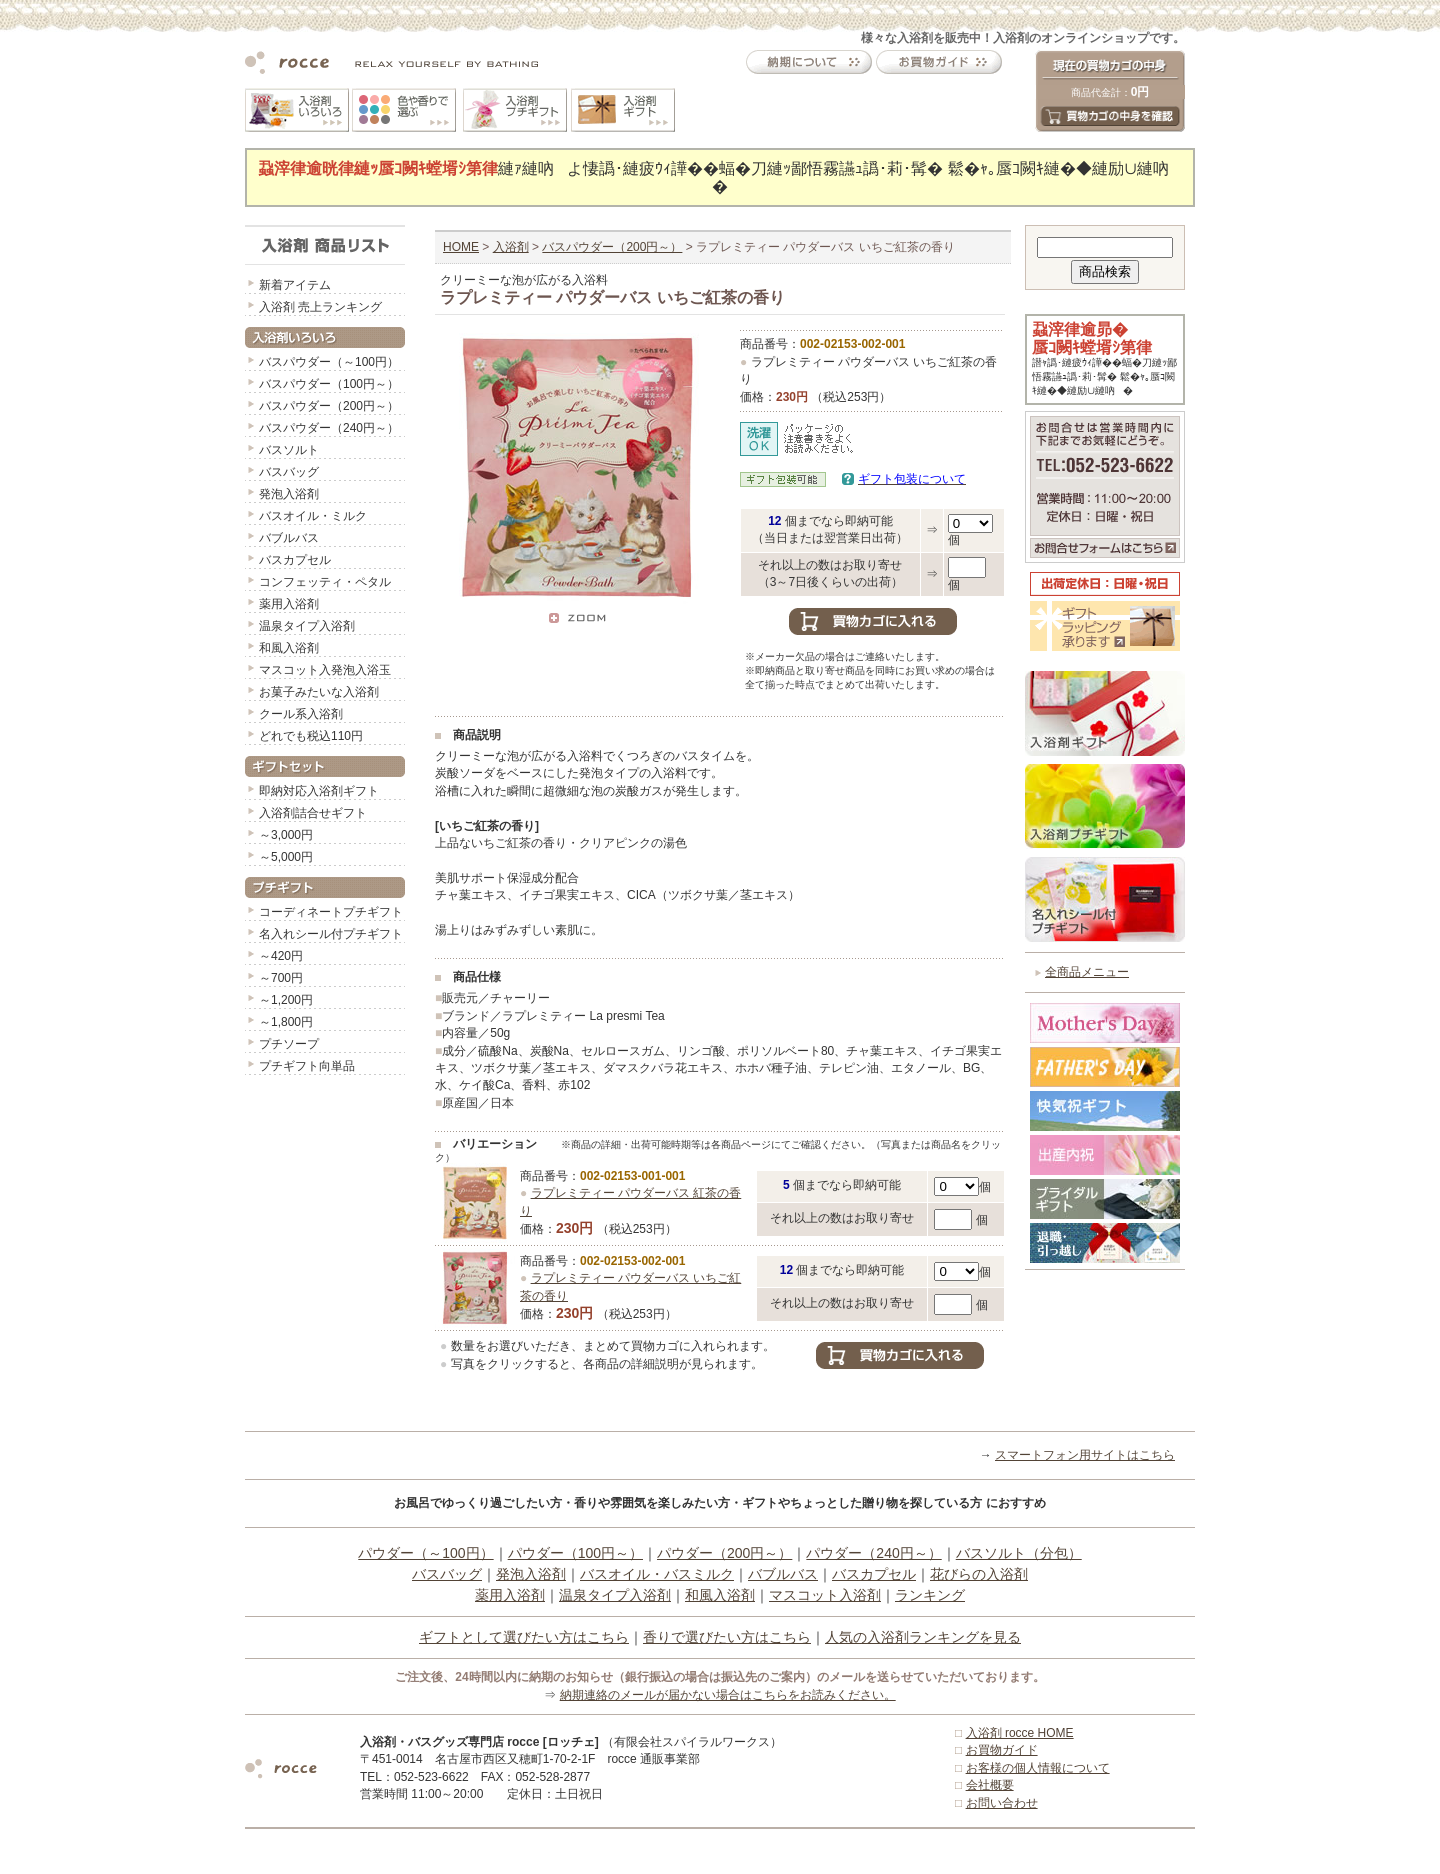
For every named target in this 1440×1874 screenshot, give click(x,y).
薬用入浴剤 (289, 604)
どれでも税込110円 (311, 736)
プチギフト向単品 (307, 1066)
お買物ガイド (1002, 1750)
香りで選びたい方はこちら (727, 1637)
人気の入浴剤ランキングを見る (923, 1637)
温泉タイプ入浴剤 (307, 626)
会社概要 (990, 1785)
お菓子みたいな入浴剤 (319, 692)
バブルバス (289, 538)
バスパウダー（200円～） (329, 406)
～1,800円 (286, 1022)
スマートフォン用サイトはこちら (1085, 1455)
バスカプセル (295, 560)
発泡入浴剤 (289, 494)
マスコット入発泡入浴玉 (325, 670)
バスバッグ (289, 472)
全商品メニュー (1087, 972)
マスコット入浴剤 (825, 1595)
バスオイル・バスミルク (657, 1574)
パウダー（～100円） (425, 1553)
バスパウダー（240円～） (329, 428)
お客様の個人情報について (1038, 1768)
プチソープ (289, 1044)
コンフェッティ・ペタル (325, 582)
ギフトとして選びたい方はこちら (524, 1637)
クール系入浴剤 (301, 714)
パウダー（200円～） (724, 1553)
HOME (461, 247)
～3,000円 (286, 835)
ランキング (930, 1595)
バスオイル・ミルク (313, 516)
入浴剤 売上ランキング (320, 307)
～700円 (281, 978)
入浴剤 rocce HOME (1020, 1733)
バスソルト (289, 450)
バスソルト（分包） (1019, 1553)
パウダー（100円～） (575, 1553)
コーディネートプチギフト (331, 912)
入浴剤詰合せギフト (313, 813)
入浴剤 (511, 247)
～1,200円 (286, 1000)
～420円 (281, 956)
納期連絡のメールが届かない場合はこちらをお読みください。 (728, 1695)
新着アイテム (295, 285)
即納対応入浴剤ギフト (319, 791)
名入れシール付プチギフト (331, 934)
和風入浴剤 (289, 648)
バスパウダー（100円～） (329, 384)
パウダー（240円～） (873, 1553)
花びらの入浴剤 (979, 1574)
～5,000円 (286, 857)
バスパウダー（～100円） (329, 362)
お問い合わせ (1002, 1803)
